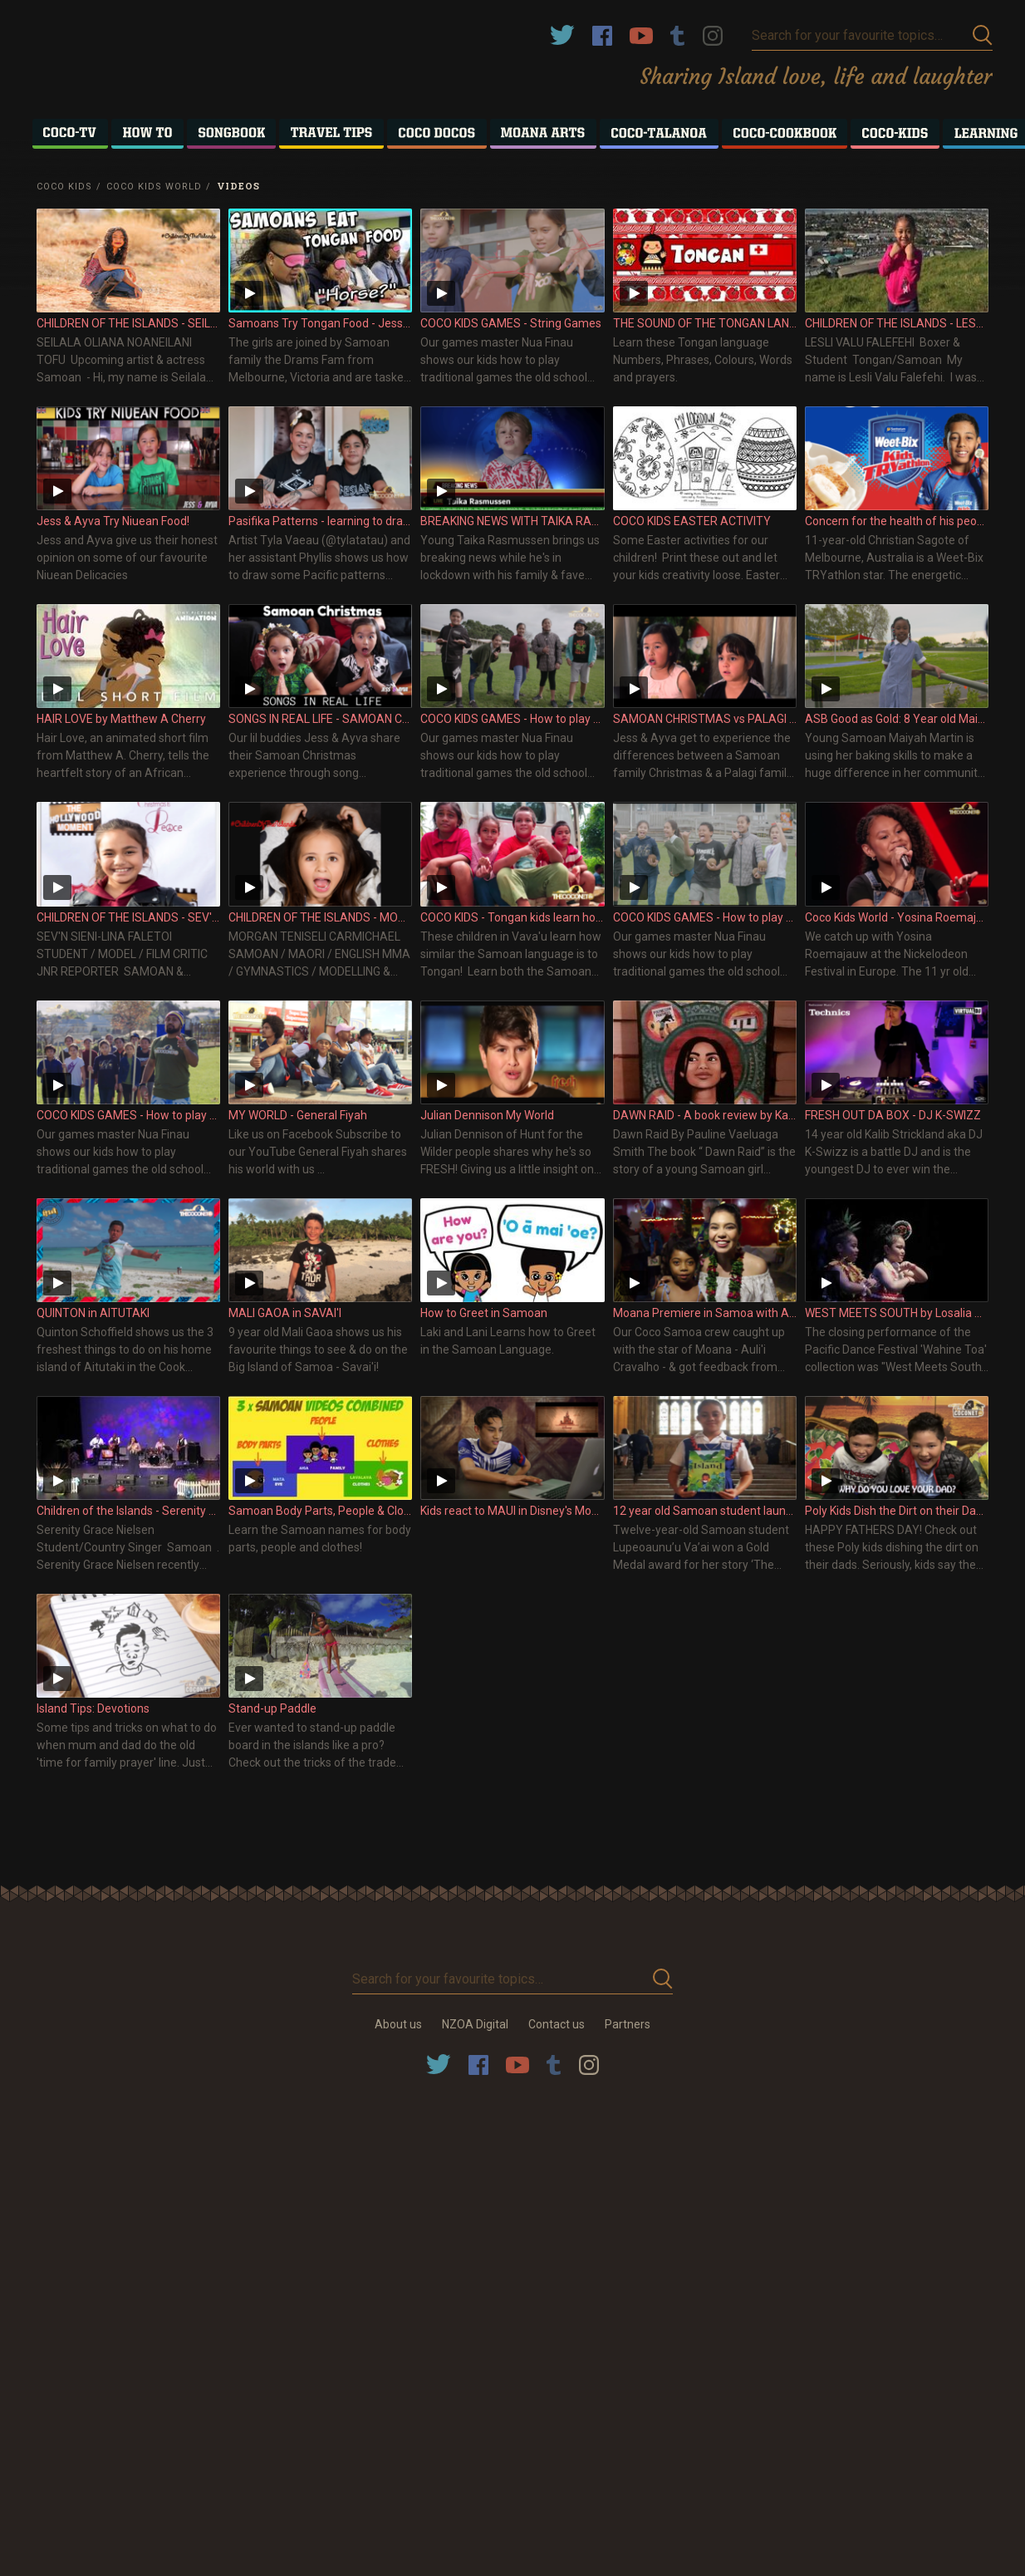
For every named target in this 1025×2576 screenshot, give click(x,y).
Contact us (556, 2024)
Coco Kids (64, 186)
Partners (627, 2024)
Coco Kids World (154, 186)
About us (398, 2024)
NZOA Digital (475, 2024)
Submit (983, 35)
